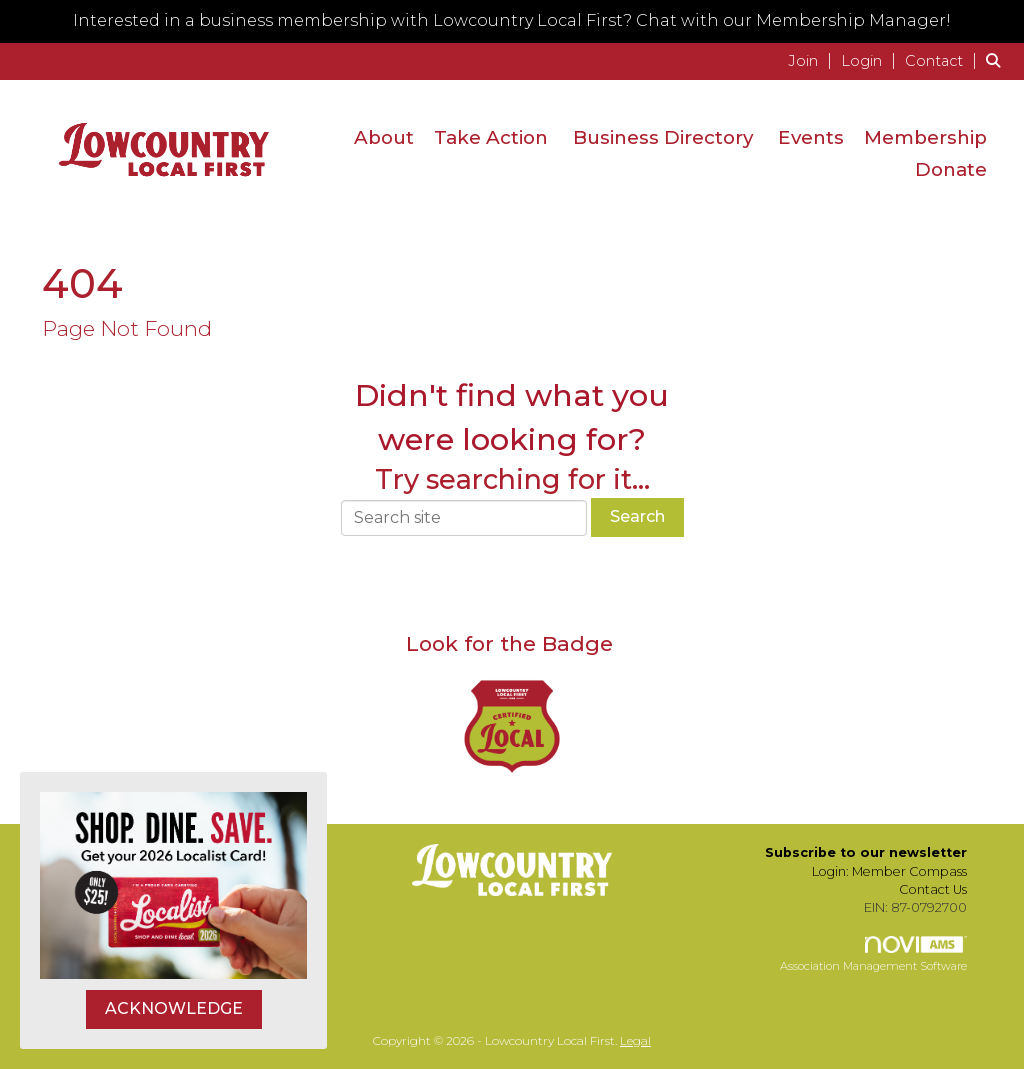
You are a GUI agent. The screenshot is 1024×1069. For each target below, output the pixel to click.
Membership (925, 137)
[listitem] (812, 60)
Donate (951, 169)
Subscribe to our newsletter (866, 852)
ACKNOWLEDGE (174, 1008)
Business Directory (663, 137)
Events (811, 137)
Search (637, 516)
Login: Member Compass (889, 871)
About (384, 137)
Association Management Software (873, 955)
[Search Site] (997, 60)
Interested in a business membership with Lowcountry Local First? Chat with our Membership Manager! (512, 20)
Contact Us (933, 889)
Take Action (491, 137)
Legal (635, 1040)
